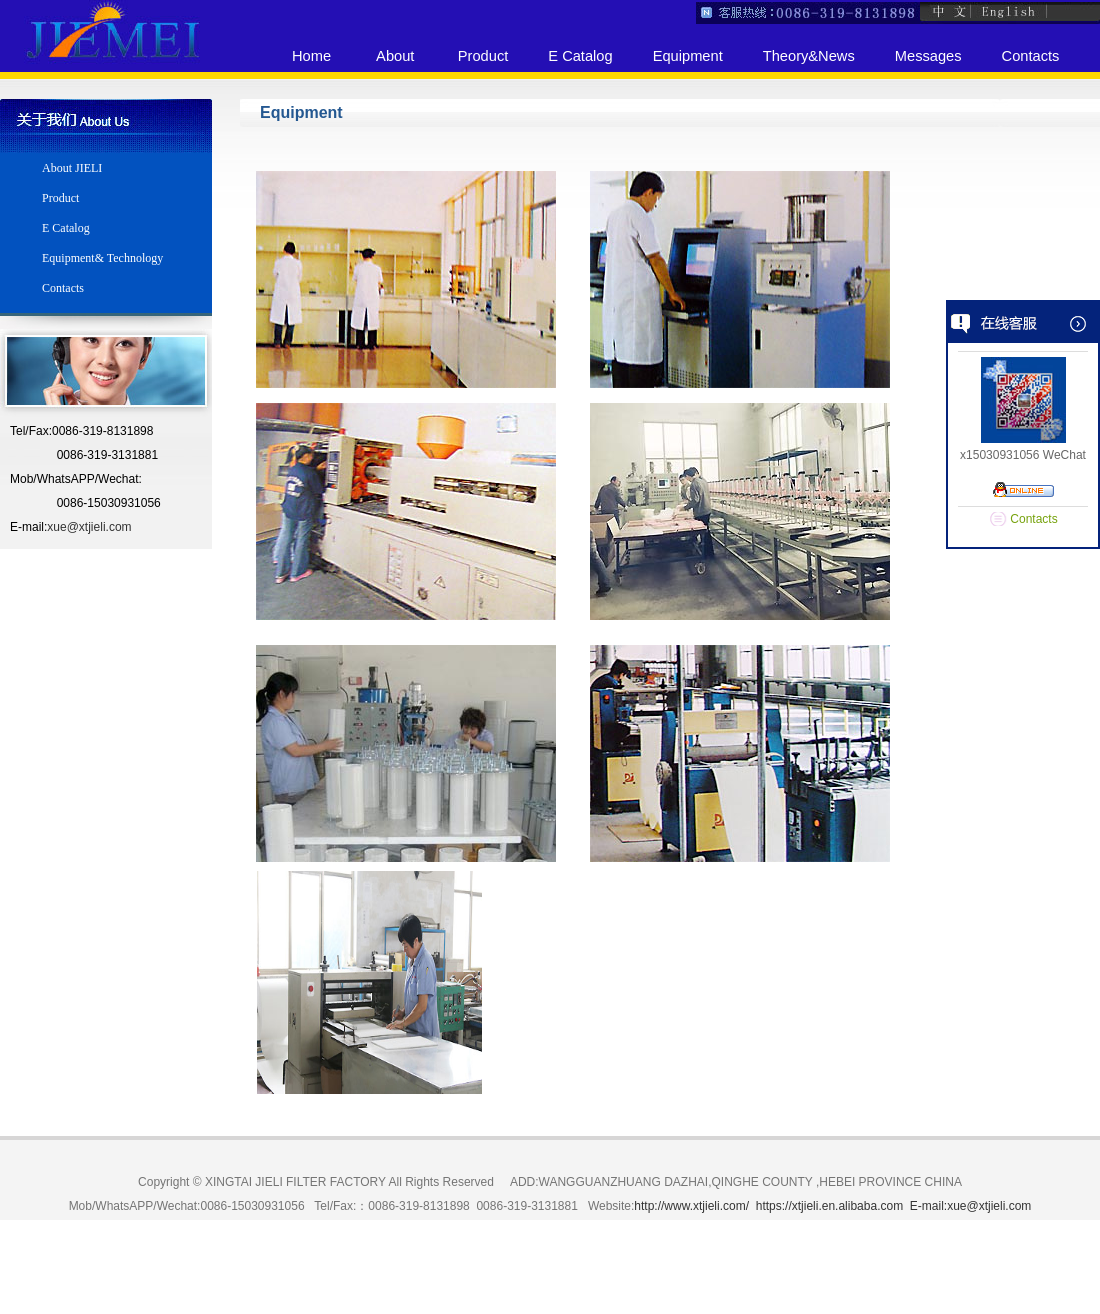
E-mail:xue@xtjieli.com (971, 1206)
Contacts (1033, 519)
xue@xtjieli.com (89, 527)
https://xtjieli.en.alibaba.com (829, 1206)
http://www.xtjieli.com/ (691, 1206)
